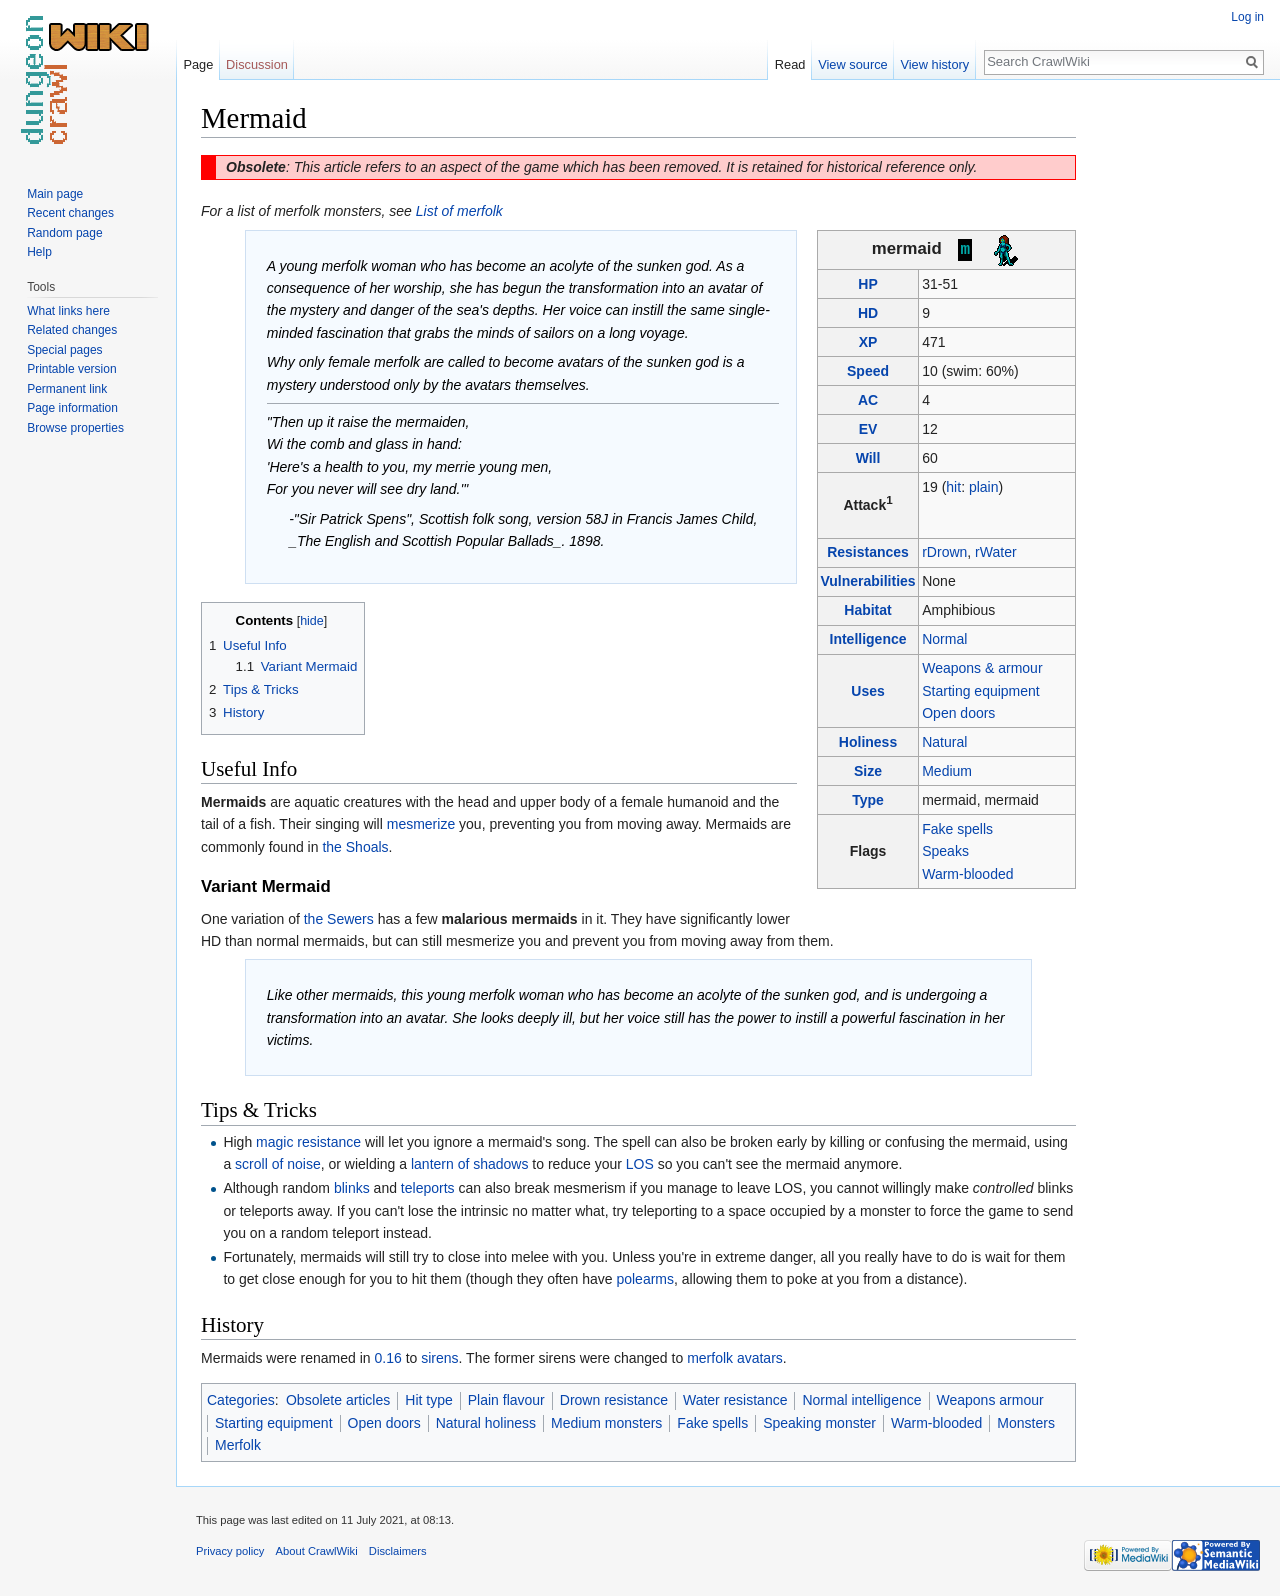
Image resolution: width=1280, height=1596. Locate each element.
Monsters (1026, 1423)
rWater (995, 552)
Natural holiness (486, 1423)
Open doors (958, 713)
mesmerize (421, 824)
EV (868, 429)
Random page (64, 233)
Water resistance (735, 1400)
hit (953, 487)
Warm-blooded (967, 874)
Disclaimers (398, 1551)
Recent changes (70, 213)
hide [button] (312, 621)
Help (39, 252)
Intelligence (868, 639)
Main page (55, 194)
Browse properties (75, 428)
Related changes (72, 330)
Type (868, 800)
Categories (241, 1400)
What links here (68, 311)
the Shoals (355, 847)
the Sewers (339, 919)
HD (868, 313)
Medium (947, 771)
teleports (428, 1188)
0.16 (388, 1358)
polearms (645, 1279)
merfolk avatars (735, 1358)
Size (868, 771)
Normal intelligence (861, 1400)
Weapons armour (990, 1400)
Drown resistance (614, 1400)
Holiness (868, 742)
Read (790, 64)
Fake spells (957, 829)
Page (198, 64)
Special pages (64, 350)
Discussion (257, 64)
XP (868, 342)
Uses (867, 691)
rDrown (944, 552)
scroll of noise (278, 1164)
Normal (944, 639)
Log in (1247, 17)
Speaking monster (819, 1423)
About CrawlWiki (317, 1551)
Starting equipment (981, 691)
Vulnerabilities (867, 581)
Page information (72, 408)
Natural (944, 742)
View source (852, 64)
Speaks (945, 851)
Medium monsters (606, 1423)
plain (984, 487)
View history (934, 64)
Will (868, 458)
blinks (352, 1188)
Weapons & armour (982, 668)
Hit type (428, 1400)
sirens (439, 1358)
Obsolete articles (338, 1400)
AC (868, 400)
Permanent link (67, 389)
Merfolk (238, 1445)
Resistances (868, 552)
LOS (640, 1164)
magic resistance (308, 1142)
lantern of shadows (470, 1164)
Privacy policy (230, 1551)
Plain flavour (506, 1400)
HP (867, 284)
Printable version (71, 369)
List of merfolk (459, 211)
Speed (868, 371)
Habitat (867, 610)
